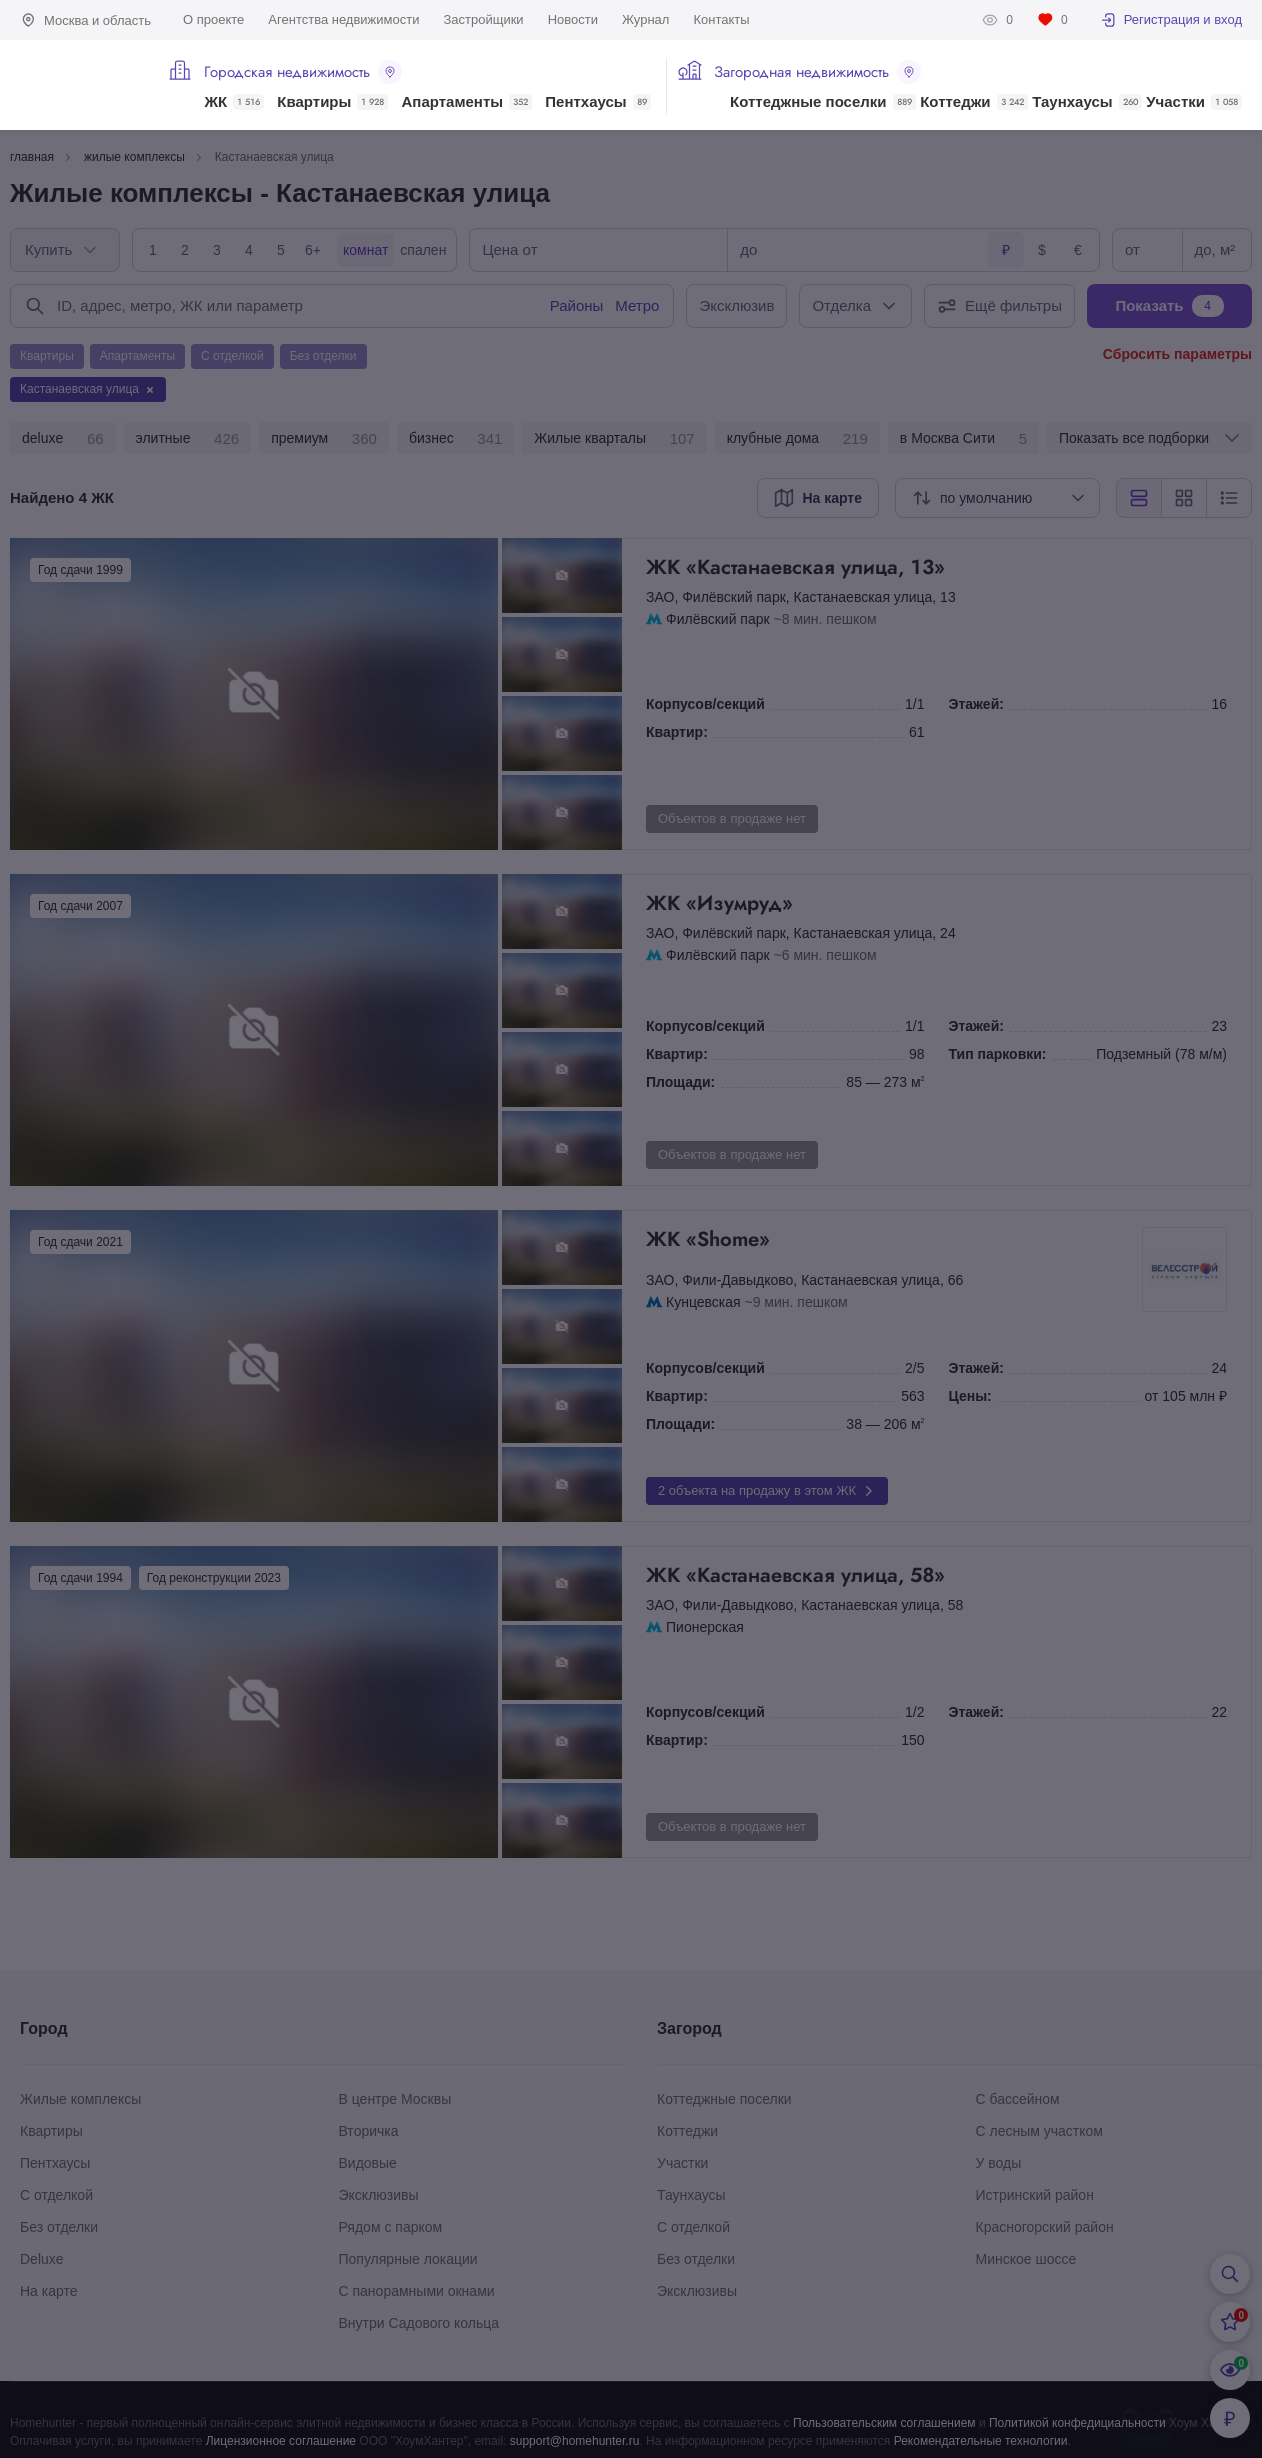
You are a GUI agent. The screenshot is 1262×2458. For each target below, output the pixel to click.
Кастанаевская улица (863, 597)
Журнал (645, 19)
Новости (573, 19)
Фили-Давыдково (737, 1280)
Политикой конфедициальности (1077, 2423)
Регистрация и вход (1171, 20)
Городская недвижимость (303, 72)
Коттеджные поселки (822, 102)
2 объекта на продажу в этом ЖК (767, 1491)
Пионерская (705, 1627)
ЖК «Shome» (891, 1239)
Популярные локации (408, 2259)
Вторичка (369, 2131)
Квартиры (332, 102)
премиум (324, 439)
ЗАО (660, 597)
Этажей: (976, 704)
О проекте (213, 19)
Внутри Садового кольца (419, 2323)
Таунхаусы (1086, 102)
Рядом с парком (391, 2227)
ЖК (234, 102)
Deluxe (42, 2259)
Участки (1194, 102)
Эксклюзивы (379, 2195)
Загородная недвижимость (817, 72)
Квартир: (677, 732)
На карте (49, 2291)
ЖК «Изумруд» (936, 903)
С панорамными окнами (417, 2291)
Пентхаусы (597, 102)
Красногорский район (1045, 2227)
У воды (999, 2163)
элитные (188, 439)
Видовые (368, 2163)
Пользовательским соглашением (884, 2423)
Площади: (680, 1082)
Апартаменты (467, 102)
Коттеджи (973, 102)
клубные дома (797, 439)
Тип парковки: (998, 1054)
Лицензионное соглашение (281, 2441)
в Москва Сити (963, 439)
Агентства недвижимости (343, 19)
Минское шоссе (1026, 2259)
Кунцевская (703, 1302)
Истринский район (1035, 2195)
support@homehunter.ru (575, 2441)
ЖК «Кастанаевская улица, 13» (936, 567)
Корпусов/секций (705, 704)
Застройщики (483, 19)
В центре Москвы (395, 2099)
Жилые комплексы (80, 2099)
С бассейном (1018, 2099)
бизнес (455, 439)
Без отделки (59, 2227)
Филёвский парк (734, 597)
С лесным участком (1039, 2131)
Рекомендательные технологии (981, 2441)
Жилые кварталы (614, 439)
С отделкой (56, 2195)
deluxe (63, 439)
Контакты (721, 19)
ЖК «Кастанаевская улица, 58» (936, 1575)
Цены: (970, 1396)
